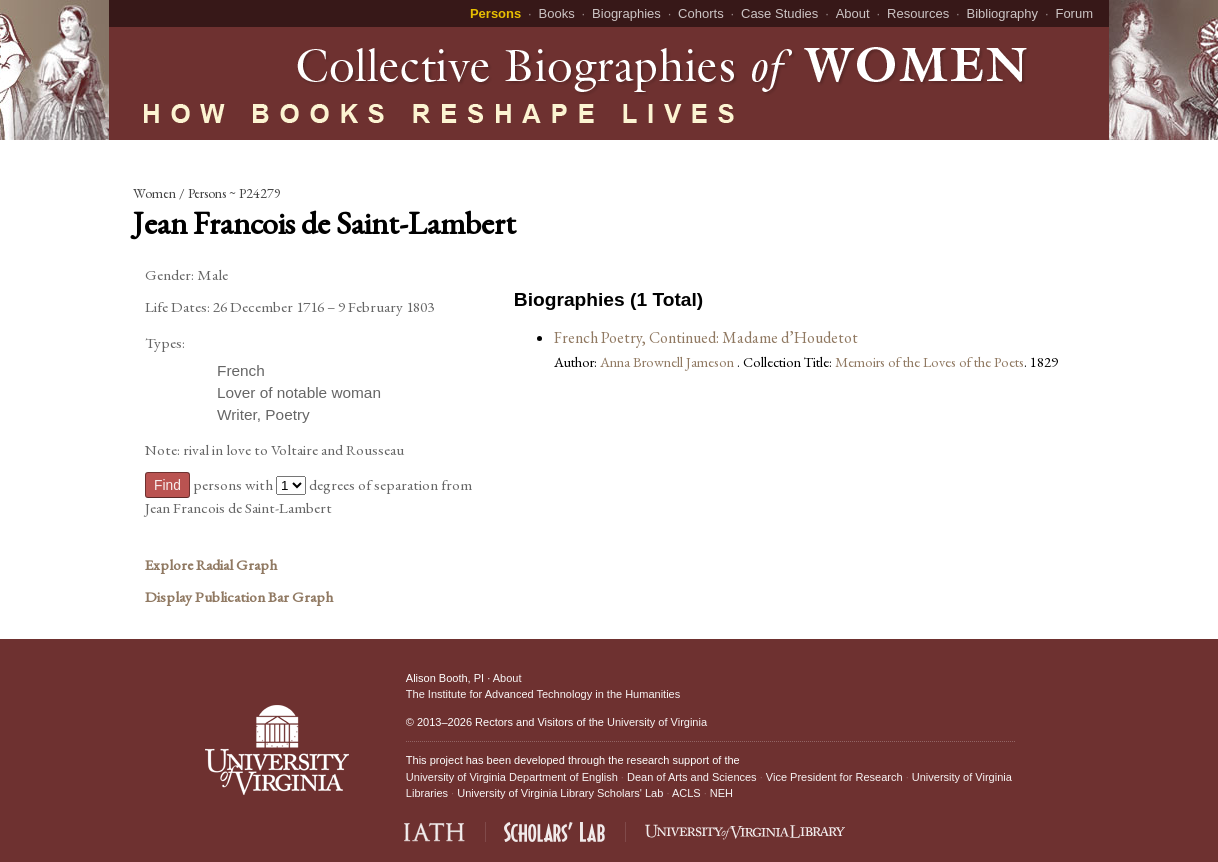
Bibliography (1003, 13)
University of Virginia (657, 722)
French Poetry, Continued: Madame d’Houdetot (706, 337)
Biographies (626, 13)
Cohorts (701, 13)
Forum (1074, 13)
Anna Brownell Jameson (668, 361)
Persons (495, 13)
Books (557, 13)
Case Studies (779, 13)
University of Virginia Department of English (512, 777)
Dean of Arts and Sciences (692, 777)
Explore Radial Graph (211, 565)
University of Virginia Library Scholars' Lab (560, 793)
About (853, 13)
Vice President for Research (834, 777)
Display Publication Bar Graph (239, 597)
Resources (918, 13)
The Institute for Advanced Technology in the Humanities (543, 694)
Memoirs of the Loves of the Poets (929, 361)
